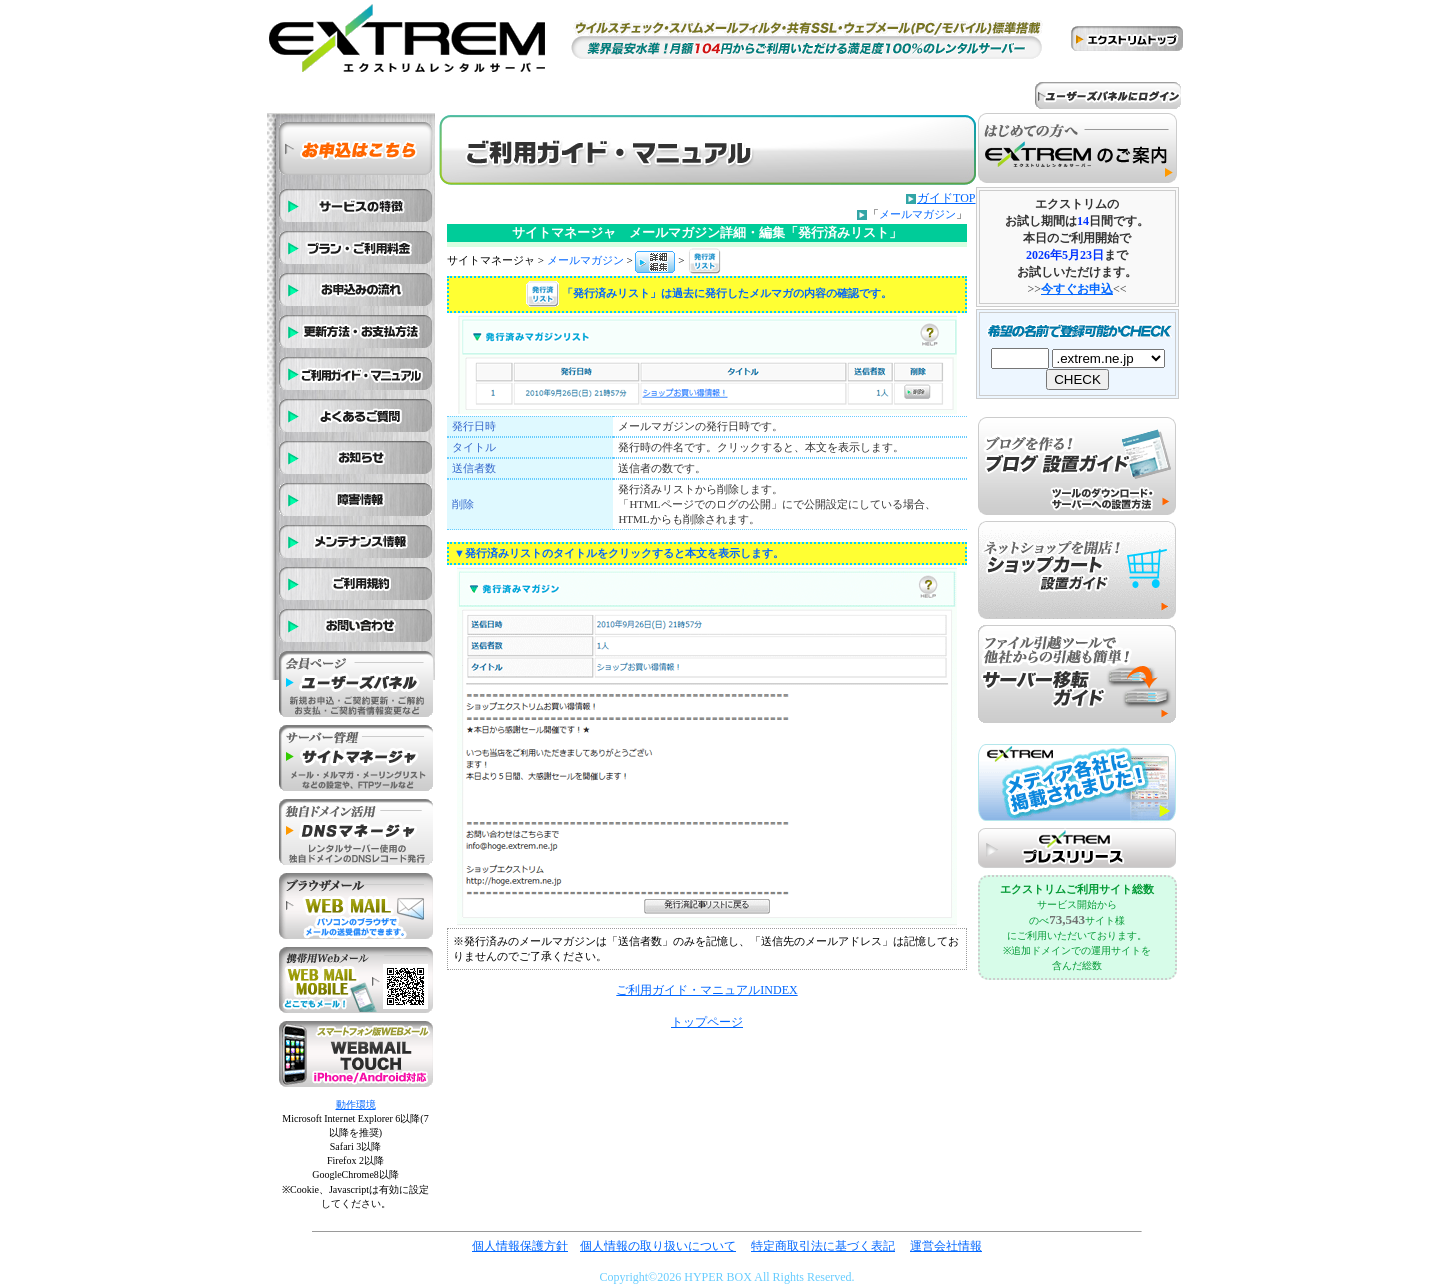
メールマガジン (917, 214)
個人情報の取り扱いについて (658, 1246)
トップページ (707, 1022)
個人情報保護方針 (520, 1246)
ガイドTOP (946, 198)
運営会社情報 (946, 1246)
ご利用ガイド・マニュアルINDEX (706, 990)
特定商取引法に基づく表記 (823, 1246)
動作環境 (356, 1104)
